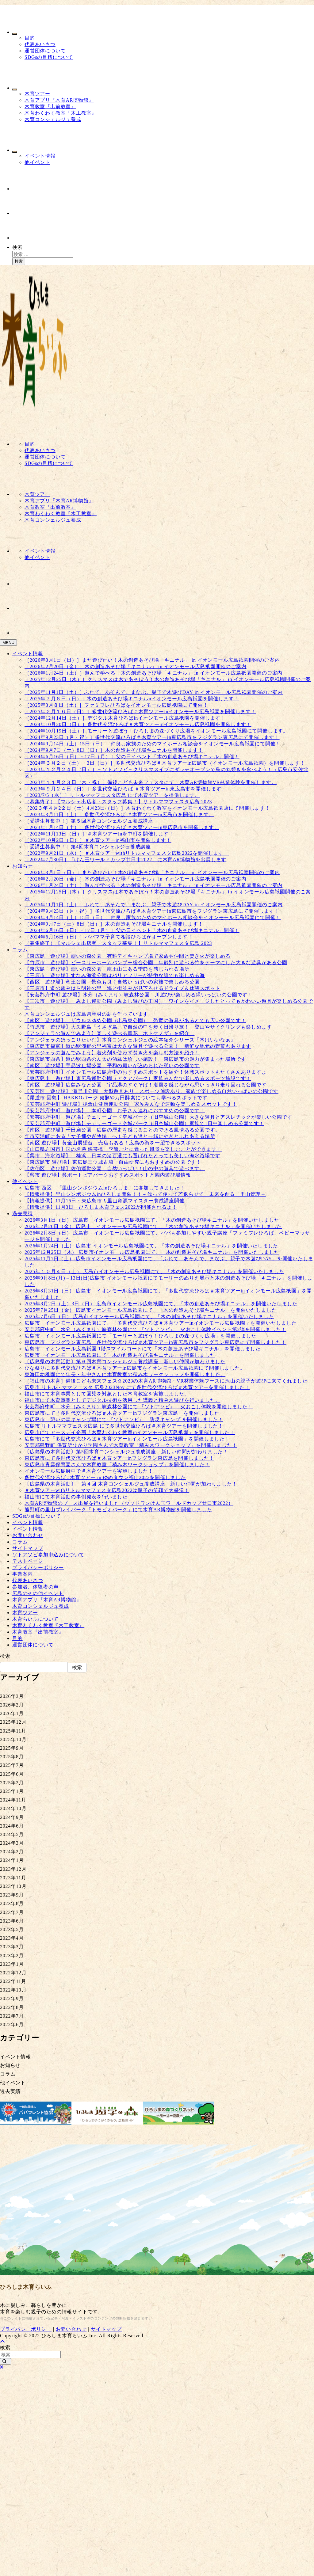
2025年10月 (13, 1739)
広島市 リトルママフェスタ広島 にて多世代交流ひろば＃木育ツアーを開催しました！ (124, 1426)
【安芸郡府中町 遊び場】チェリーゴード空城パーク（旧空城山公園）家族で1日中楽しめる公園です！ (144, 1123)
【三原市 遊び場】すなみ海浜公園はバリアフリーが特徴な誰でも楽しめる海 (115, 975)
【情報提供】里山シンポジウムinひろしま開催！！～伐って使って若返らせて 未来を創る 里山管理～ (145, 1194)
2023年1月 (12, 1964)
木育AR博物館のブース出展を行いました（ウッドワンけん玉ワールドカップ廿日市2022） (129, 1503)
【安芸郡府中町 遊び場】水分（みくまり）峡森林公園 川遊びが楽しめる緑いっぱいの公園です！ (139, 994)
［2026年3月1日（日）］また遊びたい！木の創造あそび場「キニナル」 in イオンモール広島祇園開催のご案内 (152, 660)
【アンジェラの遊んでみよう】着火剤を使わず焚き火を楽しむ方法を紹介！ (112, 1052)
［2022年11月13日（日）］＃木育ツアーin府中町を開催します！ (99, 833)
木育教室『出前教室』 (50, 106)
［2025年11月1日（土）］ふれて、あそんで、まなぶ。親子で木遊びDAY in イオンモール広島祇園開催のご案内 (154, 692)
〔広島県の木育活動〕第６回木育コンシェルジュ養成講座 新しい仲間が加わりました (125, 1361)
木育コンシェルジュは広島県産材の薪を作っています (86, 1014)
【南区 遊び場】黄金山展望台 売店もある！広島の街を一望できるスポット (113, 1142)
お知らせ (22, 866)
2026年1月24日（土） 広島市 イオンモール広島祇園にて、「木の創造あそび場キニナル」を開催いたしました (151, 1245)
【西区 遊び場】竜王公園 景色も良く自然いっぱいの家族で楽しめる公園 (112, 981)
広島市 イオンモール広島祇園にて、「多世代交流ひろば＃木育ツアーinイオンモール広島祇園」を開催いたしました (161, 1323)
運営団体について (45, 50)
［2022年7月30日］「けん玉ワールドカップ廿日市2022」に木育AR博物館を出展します (125, 859)
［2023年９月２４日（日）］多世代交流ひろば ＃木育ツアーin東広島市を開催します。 (126, 788)
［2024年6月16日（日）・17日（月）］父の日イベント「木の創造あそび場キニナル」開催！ (132, 756)
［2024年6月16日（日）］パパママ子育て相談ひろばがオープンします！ (109, 936)
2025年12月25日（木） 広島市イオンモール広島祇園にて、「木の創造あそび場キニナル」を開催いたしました (152, 1252)
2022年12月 (13, 1972)
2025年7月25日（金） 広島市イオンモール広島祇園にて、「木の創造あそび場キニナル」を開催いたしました (151, 1310)
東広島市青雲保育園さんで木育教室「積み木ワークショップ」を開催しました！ (117, 1464)
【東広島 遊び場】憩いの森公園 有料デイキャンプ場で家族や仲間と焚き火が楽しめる (128, 956)
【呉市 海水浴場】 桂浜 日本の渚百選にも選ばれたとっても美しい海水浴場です (122, 1155)
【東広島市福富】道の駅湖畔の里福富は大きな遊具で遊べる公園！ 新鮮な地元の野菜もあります (138, 1046)
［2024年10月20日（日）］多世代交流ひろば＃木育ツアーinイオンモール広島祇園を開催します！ (138, 724)
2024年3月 (12, 1843)
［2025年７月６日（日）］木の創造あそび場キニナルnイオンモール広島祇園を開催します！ (132, 698)
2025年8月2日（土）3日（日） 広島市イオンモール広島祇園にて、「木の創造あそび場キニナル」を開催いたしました (161, 1303)
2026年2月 (12, 1704)
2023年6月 (12, 1920)
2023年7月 (12, 1912)
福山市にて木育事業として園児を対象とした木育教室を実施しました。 (107, 1393)
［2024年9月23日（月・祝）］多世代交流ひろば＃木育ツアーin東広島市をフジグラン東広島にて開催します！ (152, 737)
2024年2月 (12, 1851)
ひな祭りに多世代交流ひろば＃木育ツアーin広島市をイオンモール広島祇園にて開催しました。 (135, 1368)
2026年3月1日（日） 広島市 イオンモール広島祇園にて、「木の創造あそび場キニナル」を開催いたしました (152, 1220)
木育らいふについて (35, 1619)
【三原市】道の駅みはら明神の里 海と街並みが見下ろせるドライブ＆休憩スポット (122, 988)
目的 (30, 37)
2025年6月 (12, 1774)
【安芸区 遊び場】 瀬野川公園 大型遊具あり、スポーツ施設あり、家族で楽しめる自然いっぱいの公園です (151, 1091)
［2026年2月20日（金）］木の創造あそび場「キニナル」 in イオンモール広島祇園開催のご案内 (136, 666)
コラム (20, 949)
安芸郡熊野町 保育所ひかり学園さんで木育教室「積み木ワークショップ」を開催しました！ (131, 1445)
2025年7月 (12, 1765)
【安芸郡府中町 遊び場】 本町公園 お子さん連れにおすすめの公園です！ (115, 1110)
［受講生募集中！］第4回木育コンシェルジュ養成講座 (88, 846)
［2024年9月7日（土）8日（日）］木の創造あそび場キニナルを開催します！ (114, 750)
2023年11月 (13, 1877)
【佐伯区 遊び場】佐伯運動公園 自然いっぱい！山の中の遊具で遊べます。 (115, 1168)
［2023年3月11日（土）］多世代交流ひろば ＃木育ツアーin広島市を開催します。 (119, 814)
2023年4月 (12, 1938)
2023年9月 (12, 1894)
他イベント (37, 162)
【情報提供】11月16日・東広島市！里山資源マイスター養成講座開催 (105, 1200)
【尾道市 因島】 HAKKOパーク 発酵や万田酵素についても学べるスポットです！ (119, 1097)
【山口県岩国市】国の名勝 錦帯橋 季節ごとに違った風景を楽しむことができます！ (123, 1149)
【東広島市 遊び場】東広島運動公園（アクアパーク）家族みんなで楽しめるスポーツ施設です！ (138, 1078)
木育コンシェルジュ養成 (53, 119)
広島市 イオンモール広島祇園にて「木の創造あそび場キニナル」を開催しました (120, 1355)
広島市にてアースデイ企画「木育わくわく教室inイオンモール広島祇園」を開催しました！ (130, 1432)
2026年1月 (12, 1713)
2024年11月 (13, 1799)
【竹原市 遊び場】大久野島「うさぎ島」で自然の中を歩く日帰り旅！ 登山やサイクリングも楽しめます (148, 1026)
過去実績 (22, 1213)
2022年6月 (12, 2024)
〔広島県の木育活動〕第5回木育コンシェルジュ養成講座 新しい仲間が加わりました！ (126, 1451)
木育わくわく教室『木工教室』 (61, 113)
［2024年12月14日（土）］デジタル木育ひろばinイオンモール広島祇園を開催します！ (125, 718)
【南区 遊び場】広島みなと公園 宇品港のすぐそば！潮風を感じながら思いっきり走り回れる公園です (146, 1084)
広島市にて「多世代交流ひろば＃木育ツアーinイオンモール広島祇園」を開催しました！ (127, 1438)
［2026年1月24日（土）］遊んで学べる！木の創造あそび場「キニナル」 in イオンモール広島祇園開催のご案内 (153, 672)
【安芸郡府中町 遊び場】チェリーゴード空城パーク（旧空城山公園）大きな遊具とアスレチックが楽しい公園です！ (161, 1117)
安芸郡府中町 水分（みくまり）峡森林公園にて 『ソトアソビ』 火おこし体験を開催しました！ (139, 1406)
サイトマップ (27, 1548)
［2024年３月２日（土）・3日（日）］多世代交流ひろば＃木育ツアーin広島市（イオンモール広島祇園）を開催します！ (165, 763)
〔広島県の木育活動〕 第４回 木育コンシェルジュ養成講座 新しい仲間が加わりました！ (131, 1483)
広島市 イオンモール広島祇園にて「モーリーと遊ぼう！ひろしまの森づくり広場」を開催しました (140, 1335)
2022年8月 (12, 2007)
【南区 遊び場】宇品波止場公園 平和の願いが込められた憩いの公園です (112, 1065)
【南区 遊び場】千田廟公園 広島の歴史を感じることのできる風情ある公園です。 (122, 1129)
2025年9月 (12, 1748)
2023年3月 (12, 1946)
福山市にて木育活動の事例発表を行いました (76, 1496)
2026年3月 (12, 1696)
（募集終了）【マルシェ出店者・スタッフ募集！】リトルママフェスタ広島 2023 (118, 801)
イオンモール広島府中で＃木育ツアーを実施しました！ (89, 1471)
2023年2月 (12, 1955)
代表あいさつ (40, 44)
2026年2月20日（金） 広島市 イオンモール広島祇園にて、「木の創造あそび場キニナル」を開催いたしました (153, 1226)
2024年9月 (12, 1817)
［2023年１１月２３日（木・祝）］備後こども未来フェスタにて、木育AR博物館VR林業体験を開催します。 (151, 782)
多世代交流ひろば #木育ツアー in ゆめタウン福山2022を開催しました (105, 1477)
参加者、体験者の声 (35, 1586)
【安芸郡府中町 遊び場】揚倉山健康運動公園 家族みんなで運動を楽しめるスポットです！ (131, 1104)
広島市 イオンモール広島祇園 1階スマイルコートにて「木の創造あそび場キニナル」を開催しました (143, 1348)
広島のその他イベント (38, 1593)
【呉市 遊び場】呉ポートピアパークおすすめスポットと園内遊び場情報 (108, 1175)
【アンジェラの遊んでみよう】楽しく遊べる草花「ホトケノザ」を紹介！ (109, 1033)
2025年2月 (12, 1782)
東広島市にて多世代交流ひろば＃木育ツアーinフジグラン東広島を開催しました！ (119, 1458)
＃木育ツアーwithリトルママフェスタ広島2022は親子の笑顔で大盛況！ (107, 1490)
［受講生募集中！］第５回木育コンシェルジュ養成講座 (89, 821)
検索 (17, 247)
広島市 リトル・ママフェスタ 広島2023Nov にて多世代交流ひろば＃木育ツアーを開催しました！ (137, 1387)
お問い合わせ (27, 1535)
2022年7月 (12, 2016)
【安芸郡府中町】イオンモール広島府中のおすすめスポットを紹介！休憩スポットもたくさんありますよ (146, 1072)
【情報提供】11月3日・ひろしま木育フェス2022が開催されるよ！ (101, 1207)
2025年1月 (12, 1791)
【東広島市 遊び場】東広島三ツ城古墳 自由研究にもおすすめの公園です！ (113, 1162)
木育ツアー (37, 93)
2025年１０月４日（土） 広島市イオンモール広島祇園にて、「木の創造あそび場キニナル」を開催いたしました (154, 1271)
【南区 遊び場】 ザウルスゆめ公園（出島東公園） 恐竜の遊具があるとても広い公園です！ (135, 1020)
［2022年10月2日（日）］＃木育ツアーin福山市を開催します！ (98, 840)
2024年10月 (13, 1808)
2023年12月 (13, 1869)
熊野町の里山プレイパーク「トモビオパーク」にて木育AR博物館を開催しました (118, 1509)
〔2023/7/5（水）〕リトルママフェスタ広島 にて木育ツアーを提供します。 (112, 795)
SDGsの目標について (49, 57)
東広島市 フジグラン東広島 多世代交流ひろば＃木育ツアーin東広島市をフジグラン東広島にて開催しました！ (155, 1342)
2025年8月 (12, 1756)
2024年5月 (12, 1834)
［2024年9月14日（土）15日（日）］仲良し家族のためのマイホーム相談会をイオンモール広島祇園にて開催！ (153, 743)
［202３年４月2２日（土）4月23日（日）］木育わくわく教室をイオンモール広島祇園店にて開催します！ (147, 808)
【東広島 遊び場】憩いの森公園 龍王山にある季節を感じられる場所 (107, 969)
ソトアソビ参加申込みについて (48, 1554)
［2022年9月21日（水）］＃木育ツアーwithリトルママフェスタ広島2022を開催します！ (127, 853)
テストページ (27, 1561)
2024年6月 (12, 1825)
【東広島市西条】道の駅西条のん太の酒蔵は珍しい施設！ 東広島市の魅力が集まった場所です (135, 1059)
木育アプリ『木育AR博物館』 (59, 100)
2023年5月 (12, 1929)
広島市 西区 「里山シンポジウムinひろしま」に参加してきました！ (105, 1187)
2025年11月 (13, 1730)
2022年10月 (13, 1989)
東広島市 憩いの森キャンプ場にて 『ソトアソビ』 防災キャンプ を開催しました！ (124, 1419)
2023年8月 (12, 1903)
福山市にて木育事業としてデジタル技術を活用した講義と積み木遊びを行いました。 (122, 1400)
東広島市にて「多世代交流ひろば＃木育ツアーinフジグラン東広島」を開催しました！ (124, 1413)
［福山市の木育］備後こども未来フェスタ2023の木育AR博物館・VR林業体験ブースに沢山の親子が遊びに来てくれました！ (169, 1380)
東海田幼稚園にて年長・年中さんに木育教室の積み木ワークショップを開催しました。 (125, 1374)
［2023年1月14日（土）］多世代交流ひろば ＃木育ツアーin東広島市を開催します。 (122, 827)
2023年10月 (13, 1886)
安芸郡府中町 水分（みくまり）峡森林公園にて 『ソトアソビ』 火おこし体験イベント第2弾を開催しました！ (155, 1329)
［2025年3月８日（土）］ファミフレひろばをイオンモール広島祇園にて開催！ (116, 705)
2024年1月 (12, 1860)
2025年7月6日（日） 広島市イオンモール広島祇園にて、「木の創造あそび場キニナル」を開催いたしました (149, 1316)
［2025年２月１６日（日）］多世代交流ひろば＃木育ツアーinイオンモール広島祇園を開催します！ (140, 711)
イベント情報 (40, 155)
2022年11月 (13, 1981)
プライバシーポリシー (38, 1567)
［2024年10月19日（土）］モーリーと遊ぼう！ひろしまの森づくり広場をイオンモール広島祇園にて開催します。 (156, 730)
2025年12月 (13, 1722)
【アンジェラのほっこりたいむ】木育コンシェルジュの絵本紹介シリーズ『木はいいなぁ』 (130, 1039)
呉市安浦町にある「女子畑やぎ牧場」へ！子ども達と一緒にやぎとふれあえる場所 (120, 1136)
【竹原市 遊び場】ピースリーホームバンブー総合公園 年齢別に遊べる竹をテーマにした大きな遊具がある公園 (156, 962)
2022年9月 (12, 1998)
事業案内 (22, 1574)
